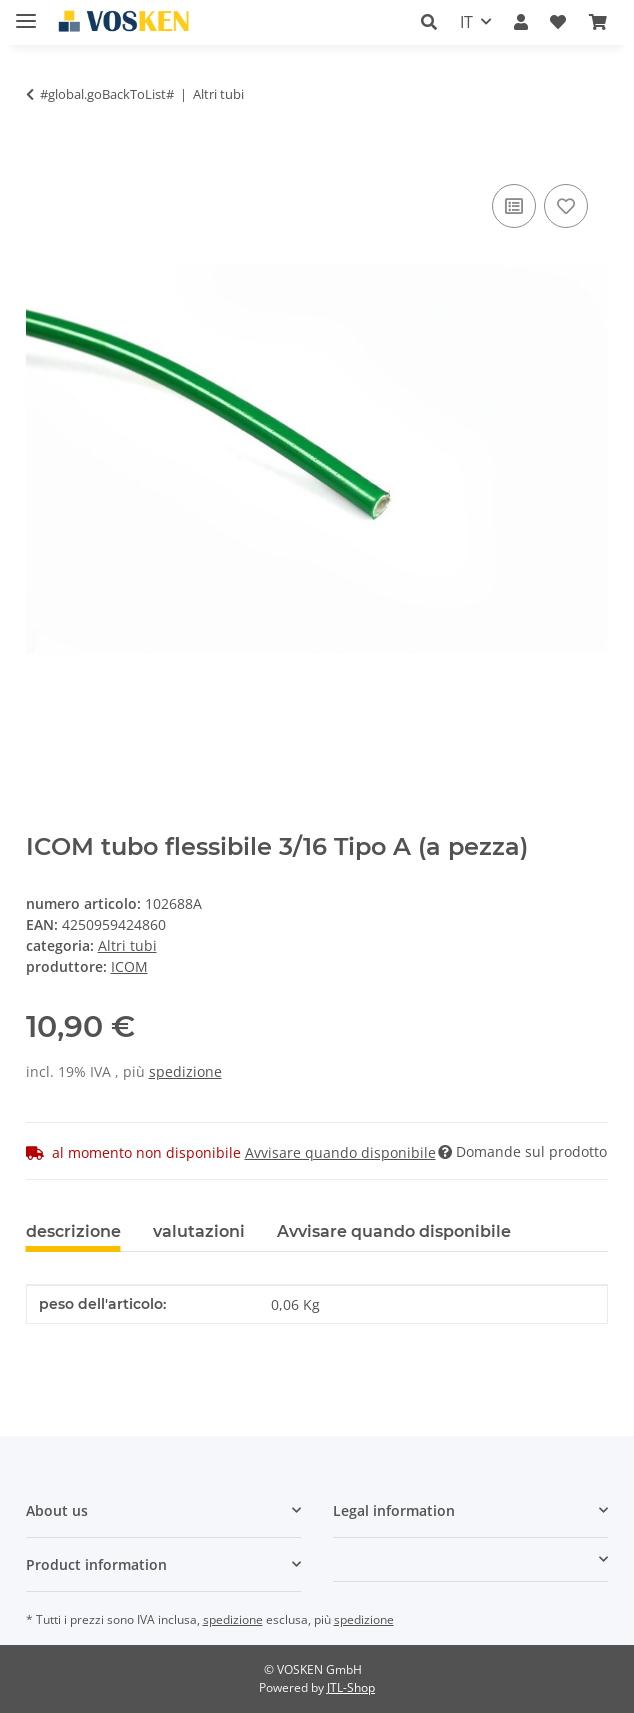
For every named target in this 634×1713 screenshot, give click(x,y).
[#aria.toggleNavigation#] (26, 12)
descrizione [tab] (73, 1231)
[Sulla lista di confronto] (514, 206)
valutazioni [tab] (199, 1231)
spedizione (185, 1071)
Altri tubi (127, 945)
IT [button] (466, 22)
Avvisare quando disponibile (340, 1152)
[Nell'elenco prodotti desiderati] (566, 206)
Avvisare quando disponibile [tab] (394, 1231)
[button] (429, 22)
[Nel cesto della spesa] (42, 157)
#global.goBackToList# (107, 94)
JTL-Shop (351, 1687)
